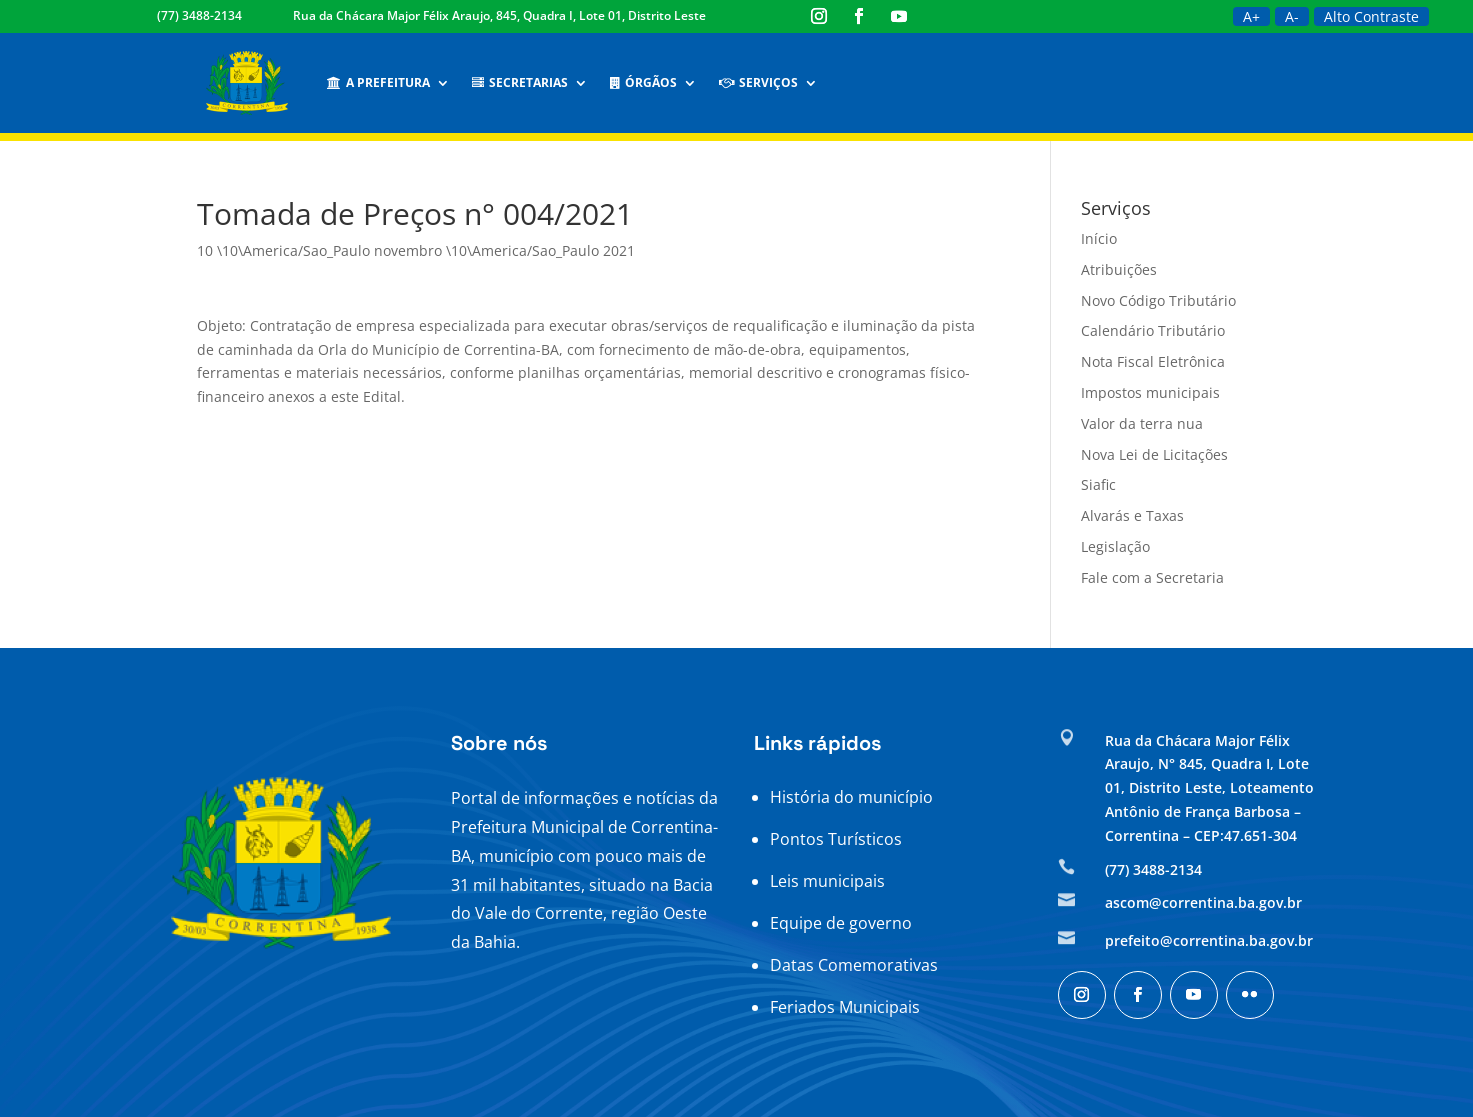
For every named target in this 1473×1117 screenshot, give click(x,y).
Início (1099, 238)
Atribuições (1119, 269)
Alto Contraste (1371, 16)
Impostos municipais (1150, 392)
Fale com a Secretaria (1152, 577)
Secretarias (520, 82)
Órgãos (643, 82)
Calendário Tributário (1153, 330)
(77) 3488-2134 (199, 15)
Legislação (1115, 546)
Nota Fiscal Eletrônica (1153, 361)
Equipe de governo (841, 923)
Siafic (1098, 484)
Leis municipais (827, 881)
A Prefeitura (378, 82)
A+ (1251, 16)
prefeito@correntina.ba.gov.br (1209, 940)
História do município (851, 797)
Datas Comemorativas (854, 965)
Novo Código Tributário (1158, 300)
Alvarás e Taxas (1132, 515)
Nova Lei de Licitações (1154, 454)
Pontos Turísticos (836, 839)
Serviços (758, 82)
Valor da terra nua (1142, 423)
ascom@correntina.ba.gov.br (1203, 902)
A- (1292, 16)
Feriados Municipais (845, 1007)
